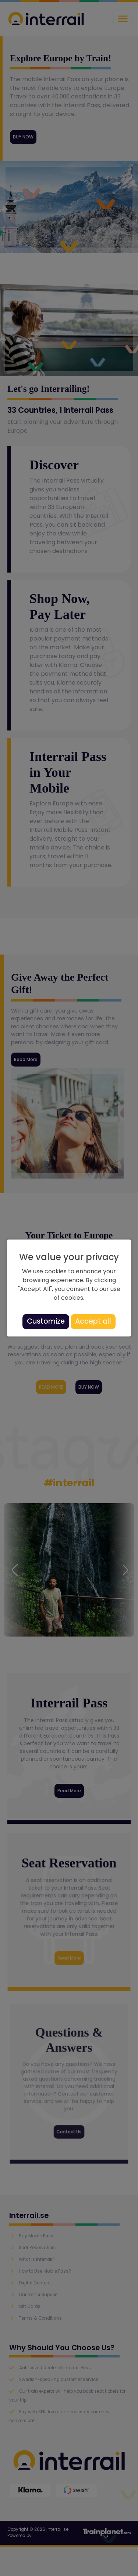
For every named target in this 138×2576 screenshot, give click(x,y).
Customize (46, 1321)
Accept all (93, 1321)
